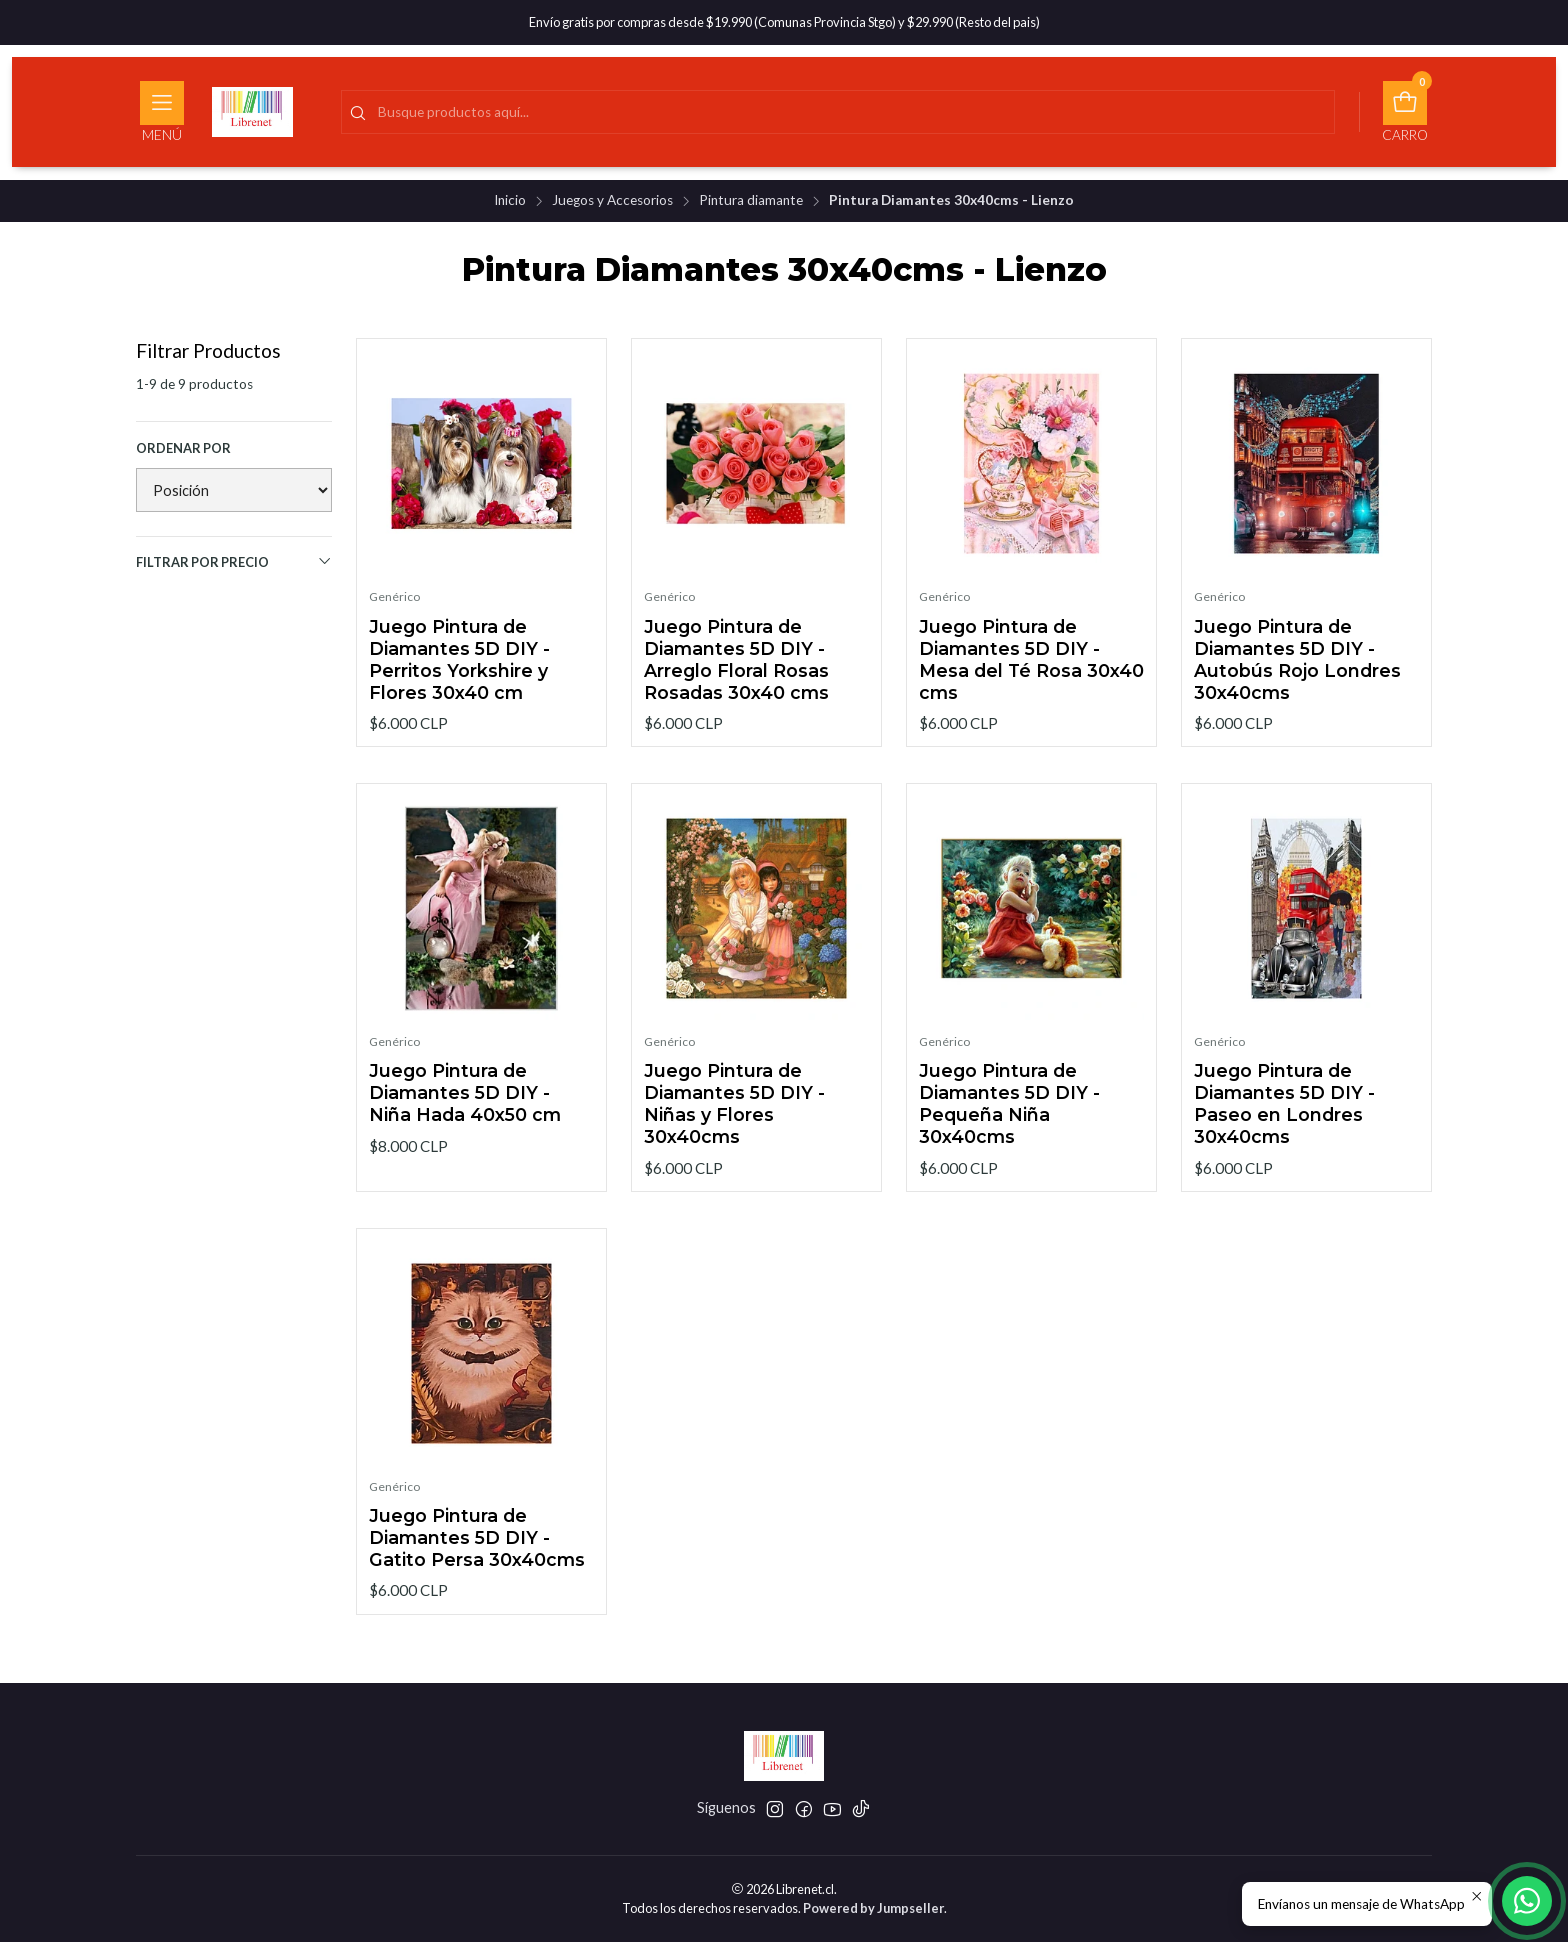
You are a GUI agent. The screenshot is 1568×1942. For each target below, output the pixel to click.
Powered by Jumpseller (873, 1908)
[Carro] (1405, 112)
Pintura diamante (751, 201)
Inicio (510, 201)
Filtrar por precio (234, 561)
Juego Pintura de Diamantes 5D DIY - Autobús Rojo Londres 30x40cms (1297, 659)
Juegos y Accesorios (612, 201)
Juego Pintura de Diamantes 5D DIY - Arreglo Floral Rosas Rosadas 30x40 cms (736, 659)
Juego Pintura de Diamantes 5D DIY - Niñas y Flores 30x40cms (734, 1119)
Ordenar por (183, 448)
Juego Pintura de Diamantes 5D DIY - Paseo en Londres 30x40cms (1284, 1119)
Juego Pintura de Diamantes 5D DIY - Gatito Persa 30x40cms (477, 1553)
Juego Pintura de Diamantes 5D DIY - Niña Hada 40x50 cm (465, 1108)
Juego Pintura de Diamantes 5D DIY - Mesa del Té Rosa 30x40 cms (1031, 659)
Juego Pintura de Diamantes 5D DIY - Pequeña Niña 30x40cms (1009, 1119)
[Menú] (162, 112)
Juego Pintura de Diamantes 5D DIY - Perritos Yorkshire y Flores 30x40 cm (459, 659)
